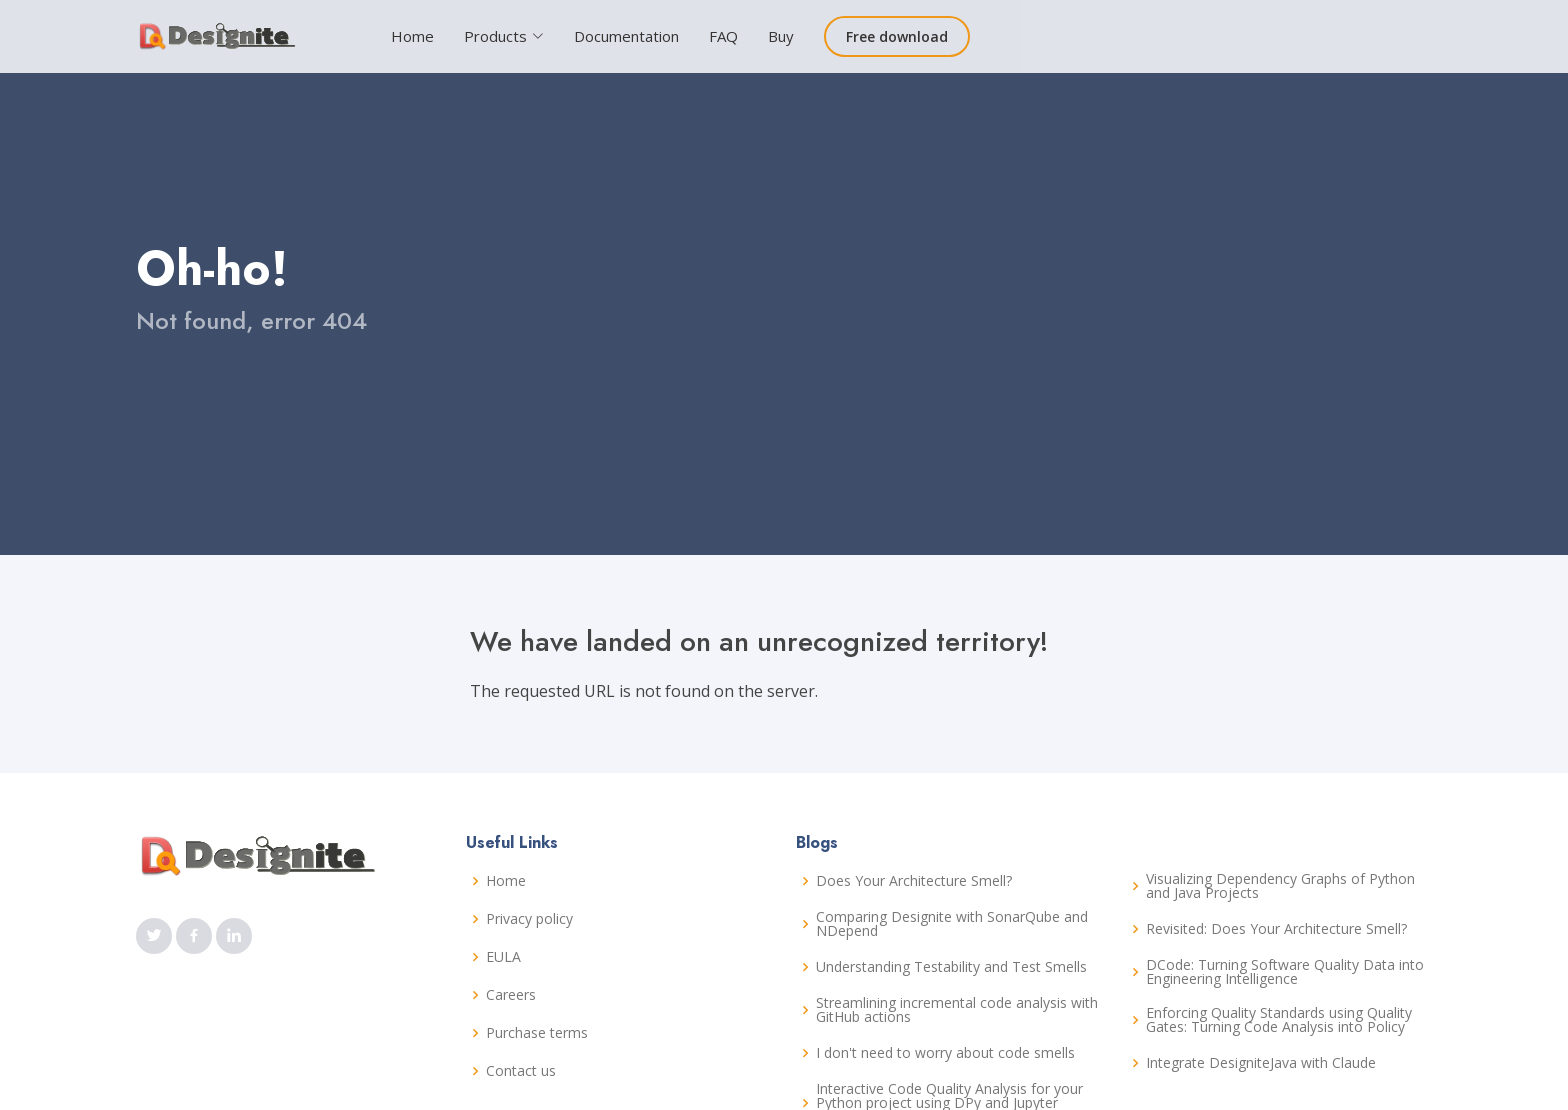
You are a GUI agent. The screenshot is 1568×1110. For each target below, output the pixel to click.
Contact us (521, 1071)
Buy (781, 36)
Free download (897, 36)
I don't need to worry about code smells (945, 1053)
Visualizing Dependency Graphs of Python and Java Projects (1280, 886)
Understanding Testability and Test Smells (951, 967)
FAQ (723, 36)
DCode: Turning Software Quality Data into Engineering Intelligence (1285, 972)
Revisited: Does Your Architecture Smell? (1276, 929)
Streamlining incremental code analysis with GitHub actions (957, 1010)
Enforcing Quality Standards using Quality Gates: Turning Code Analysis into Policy (1279, 1020)
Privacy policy (529, 919)
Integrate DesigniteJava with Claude (1261, 1063)
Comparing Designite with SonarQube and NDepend (952, 924)
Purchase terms (537, 1033)
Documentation (626, 36)
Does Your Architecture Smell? (914, 881)
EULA (503, 957)
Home (412, 36)
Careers (511, 995)
